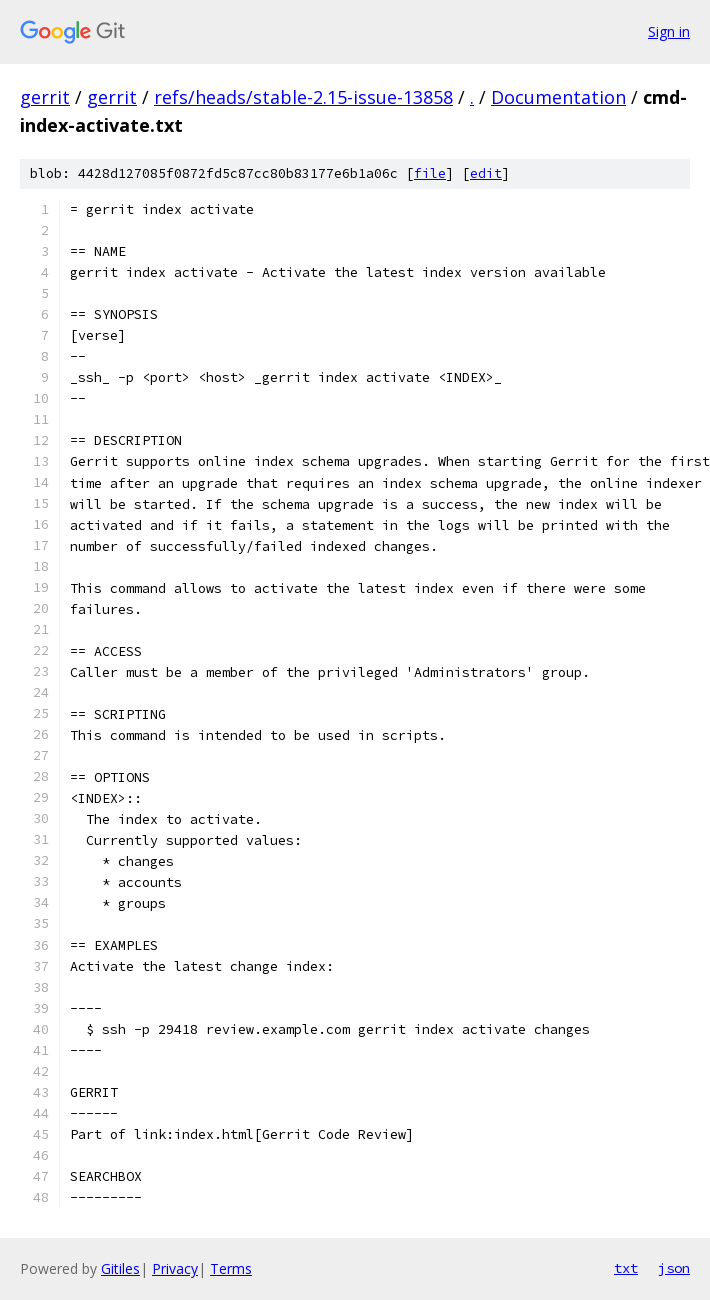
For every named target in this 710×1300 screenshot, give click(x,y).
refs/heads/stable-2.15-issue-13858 (303, 97)
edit (486, 173)
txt (626, 1268)
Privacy (175, 1268)
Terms (231, 1268)
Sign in (669, 31)
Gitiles (120, 1268)
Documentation (558, 97)
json (674, 1268)
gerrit (45, 97)
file (430, 173)
